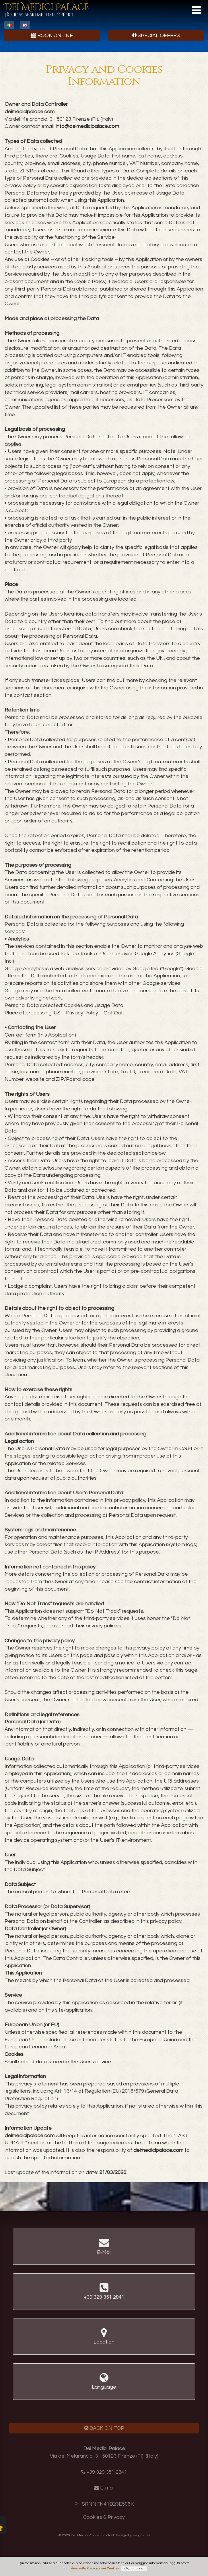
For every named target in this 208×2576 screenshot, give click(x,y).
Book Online (52, 35)
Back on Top (104, 2428)
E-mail (107, 2488)
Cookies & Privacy (104, 2517)
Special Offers (156, 35)
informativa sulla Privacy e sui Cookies (90, 2568)
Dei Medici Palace (46, 9)
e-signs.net (141, 2535)
